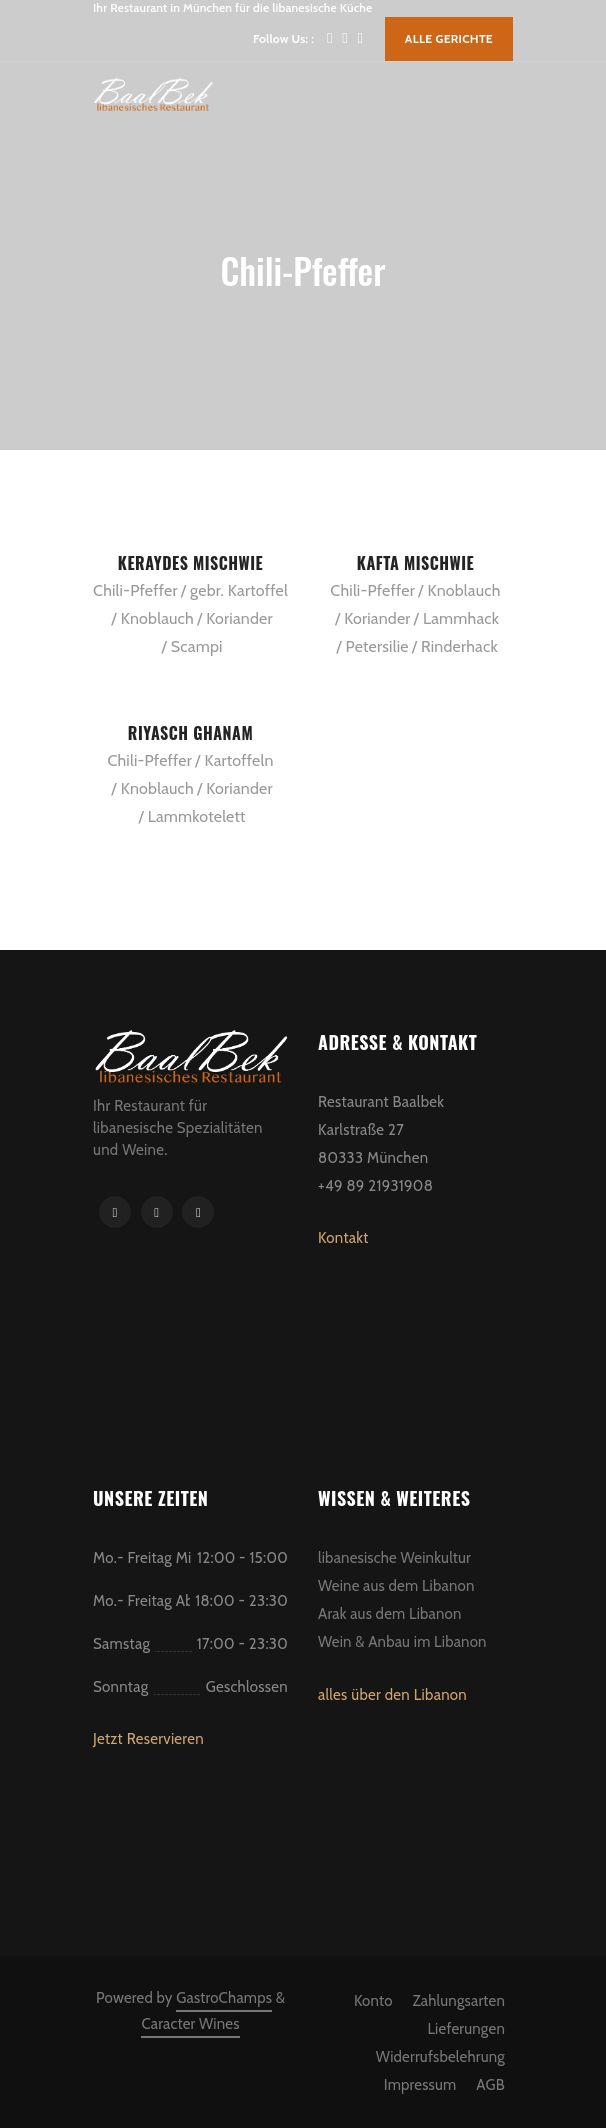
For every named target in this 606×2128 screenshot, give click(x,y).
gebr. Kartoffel (239, 590)
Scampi (197, 646)
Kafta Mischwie (415, 563)
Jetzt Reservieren (148, 1739)
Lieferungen (466, 2029)
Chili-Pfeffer (135, 590)
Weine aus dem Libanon (396, 1586)
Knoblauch (157, 618)
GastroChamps (224, 1998)
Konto (373, 2001)
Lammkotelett (197, 816)
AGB (490, 2085)
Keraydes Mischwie (190, 563)
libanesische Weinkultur (394, 1558)
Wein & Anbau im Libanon (402, 1642)
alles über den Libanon (392, 1695)
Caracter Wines (190, 2024)
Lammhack (461, 618)
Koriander (239, 618)
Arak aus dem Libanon (390, 1614)
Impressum (420, 2085)
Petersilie (377, 646)
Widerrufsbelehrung (440, 2057)
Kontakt (343, 1238)
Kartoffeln (238, 760)
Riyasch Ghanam (190, 733)
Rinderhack (459, 646)
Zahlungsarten (459, 2001)
